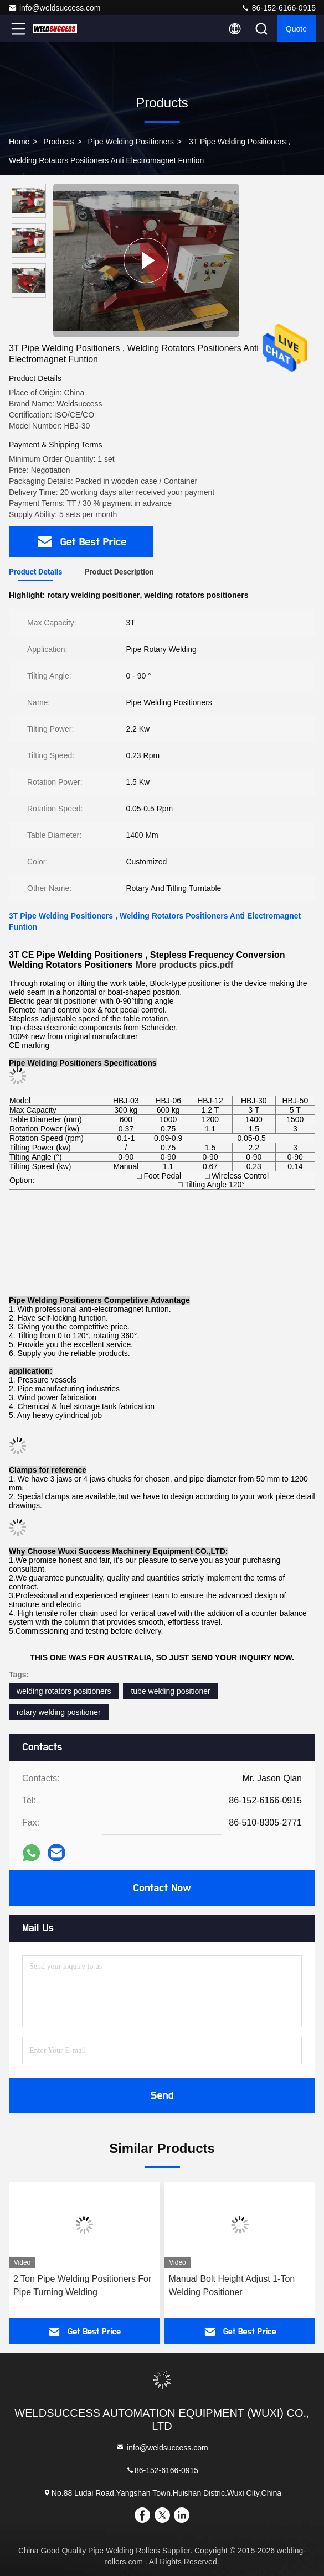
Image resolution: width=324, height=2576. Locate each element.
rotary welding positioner (59, 1712)
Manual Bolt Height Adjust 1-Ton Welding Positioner (232, 2285)
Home (19, 141)
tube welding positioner (170, 1691)
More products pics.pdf (184, 964)
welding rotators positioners (64, 1691)
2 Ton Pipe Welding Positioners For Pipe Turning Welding (82, 2285)
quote (296, 28)
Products (58, 141)
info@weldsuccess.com (54, 7)
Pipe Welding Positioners (131, 141)
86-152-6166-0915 (278, 7)
